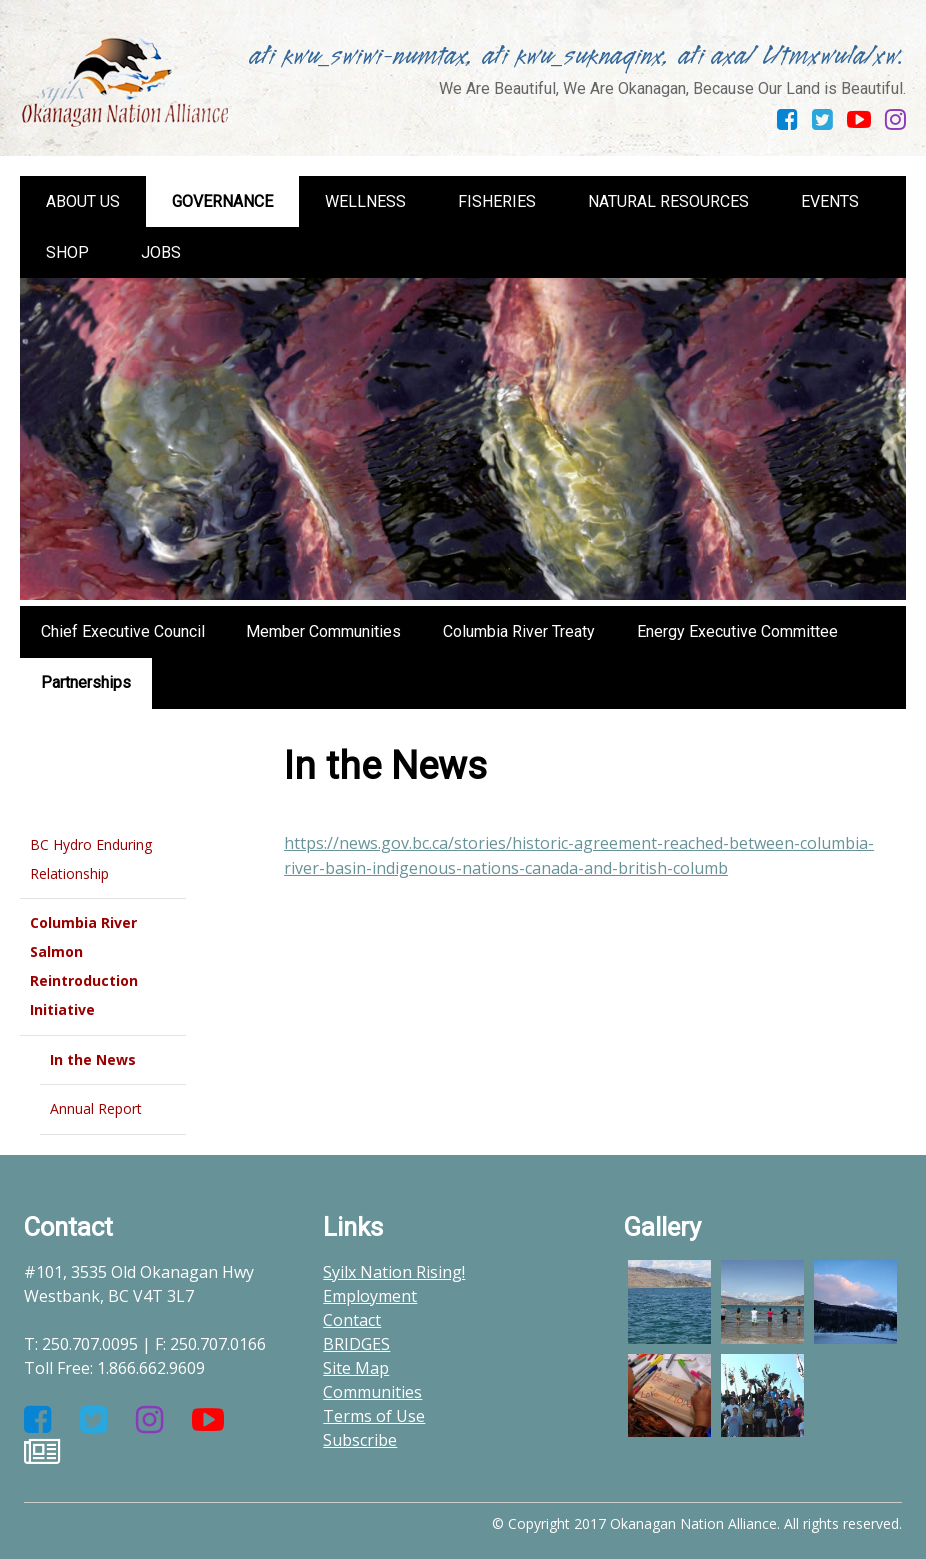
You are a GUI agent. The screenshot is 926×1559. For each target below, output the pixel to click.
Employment (370, 1296)
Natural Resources (668, 201)
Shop (67, 252)
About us (83, 201)
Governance (222, 201)
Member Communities (323, 631)
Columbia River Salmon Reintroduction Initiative (84, 965)
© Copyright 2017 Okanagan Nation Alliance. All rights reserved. (697, 1523)
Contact (352, 1320)
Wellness (365, 201)
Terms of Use (374, 1416)
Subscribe (360, 1440)
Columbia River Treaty (519, 631)
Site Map (356, 1368)
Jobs (161, 252)
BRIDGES (356, 1344)
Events (830, 201)
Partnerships (86, 682)
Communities (372, 1392)
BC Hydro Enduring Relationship (91, 859)
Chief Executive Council (123, 631)
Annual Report (96, 1108)
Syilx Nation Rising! (394, 1272)
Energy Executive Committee (737, 631)
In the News (93, 1059)
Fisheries (497, 201)
